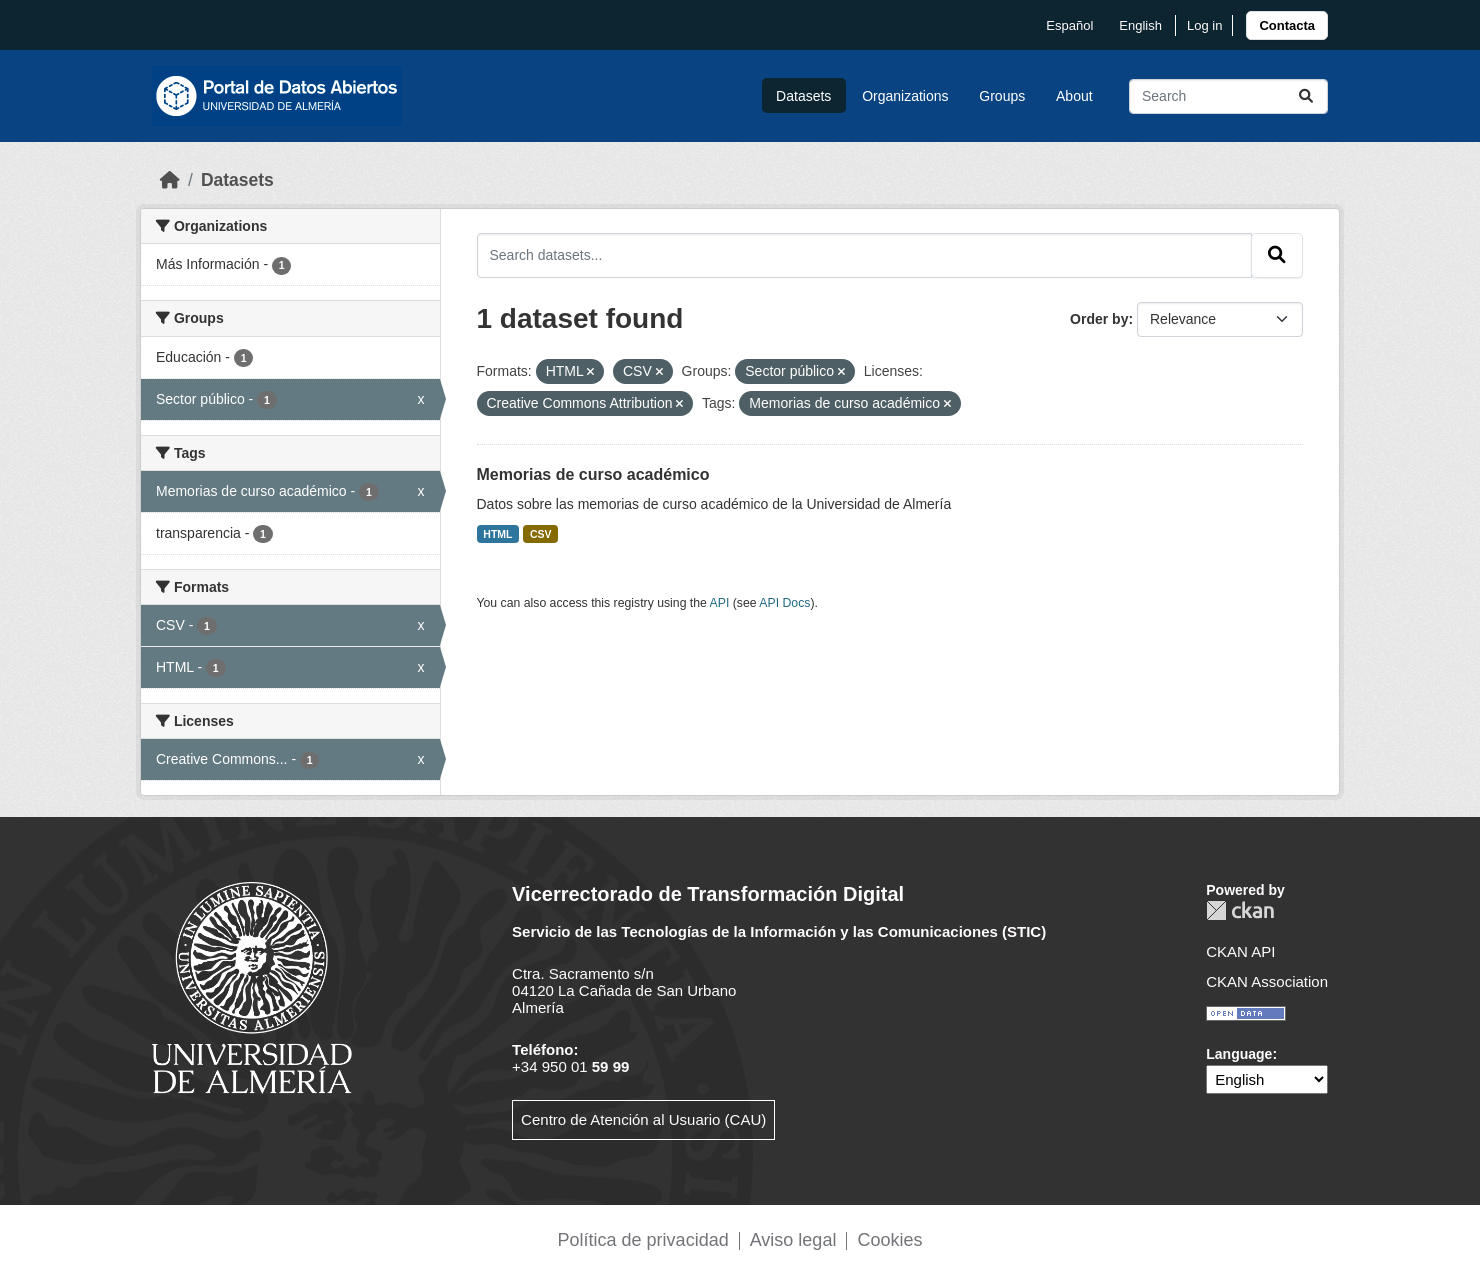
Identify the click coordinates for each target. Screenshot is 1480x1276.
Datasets (803, 96)
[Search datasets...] (1228, 96)
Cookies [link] (889, 1240)
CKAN (1240, 910)
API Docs (784, 603)
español (1069, 25)
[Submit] (1306, 96)
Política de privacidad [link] (643, 1240)
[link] (1287, 25)
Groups (1002, 96)
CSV (541, 534)
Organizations (905, 96)
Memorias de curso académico (593, 474)
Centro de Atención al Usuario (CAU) (643, 1119)
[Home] (170, 180)
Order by (1099, 319)
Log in (1204, 25)
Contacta (1287, 25)
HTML (497, 534)
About (1074, 96)
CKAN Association (1267, 981)
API (720, 603)
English (1140, 25)
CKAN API (1240, 951)
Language (1239, 1054)
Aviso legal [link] (793, 1240)
